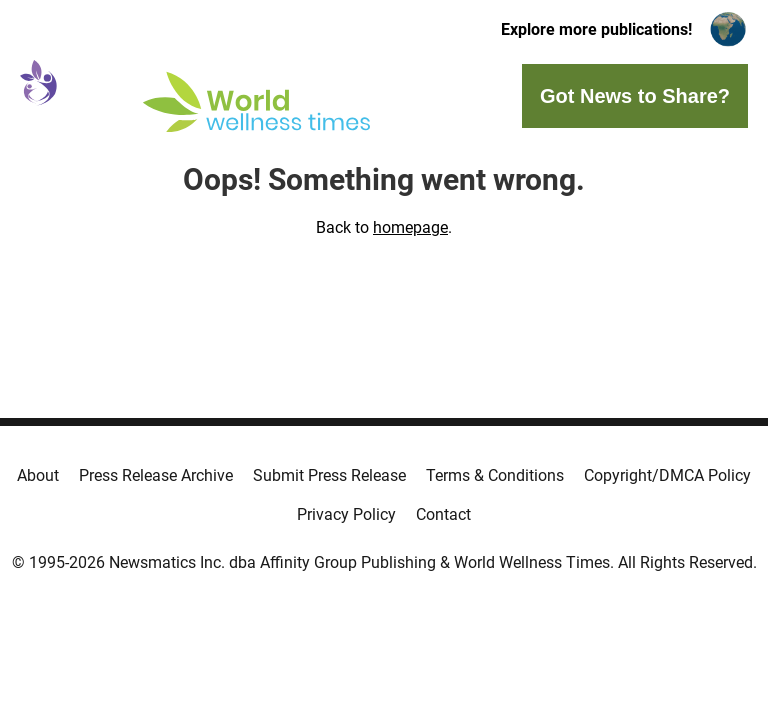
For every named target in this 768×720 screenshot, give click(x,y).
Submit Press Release (329, 475)
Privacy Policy (346, 514)
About (38, 475)
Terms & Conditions (495, 475)
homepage (410, 227)
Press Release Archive (156, 475)
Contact (443, 514)
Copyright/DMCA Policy (667, 475)
